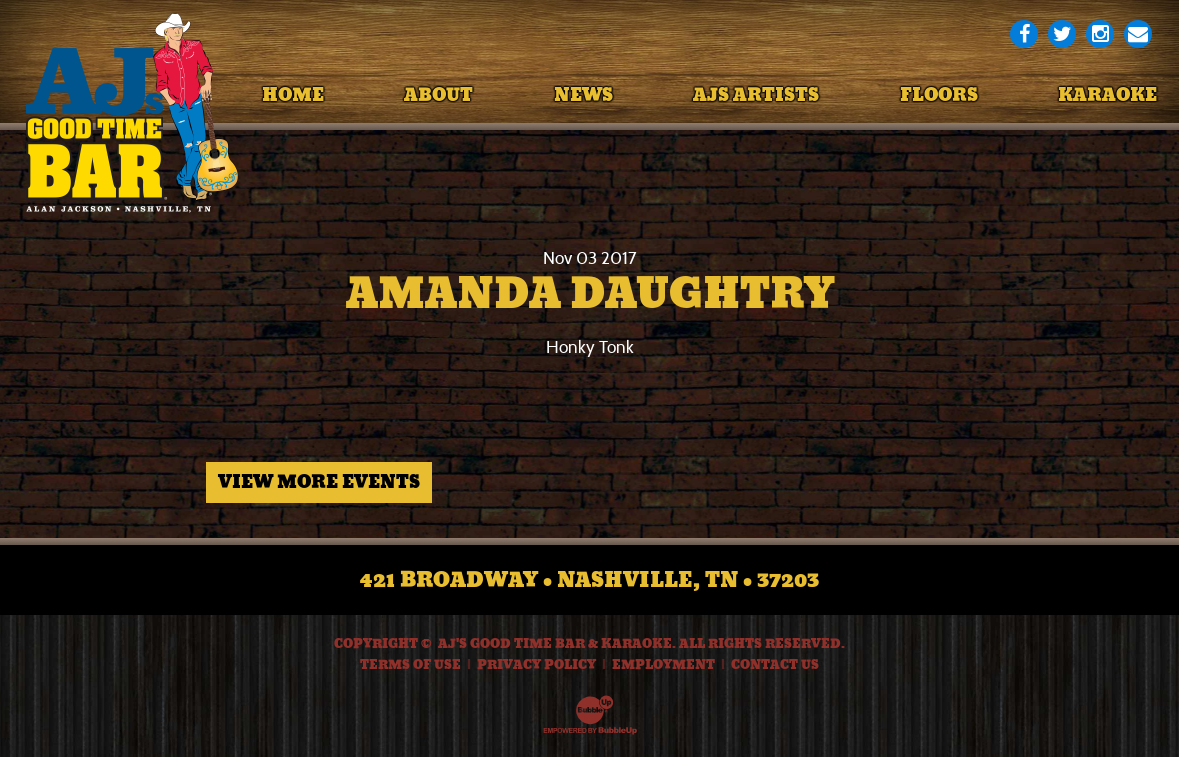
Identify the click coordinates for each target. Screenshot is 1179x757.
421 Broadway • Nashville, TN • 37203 (589, 580)
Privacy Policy (536, 665)
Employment (663, 665)
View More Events (319, 482)
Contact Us (775, 665)
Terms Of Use (410, 665)
